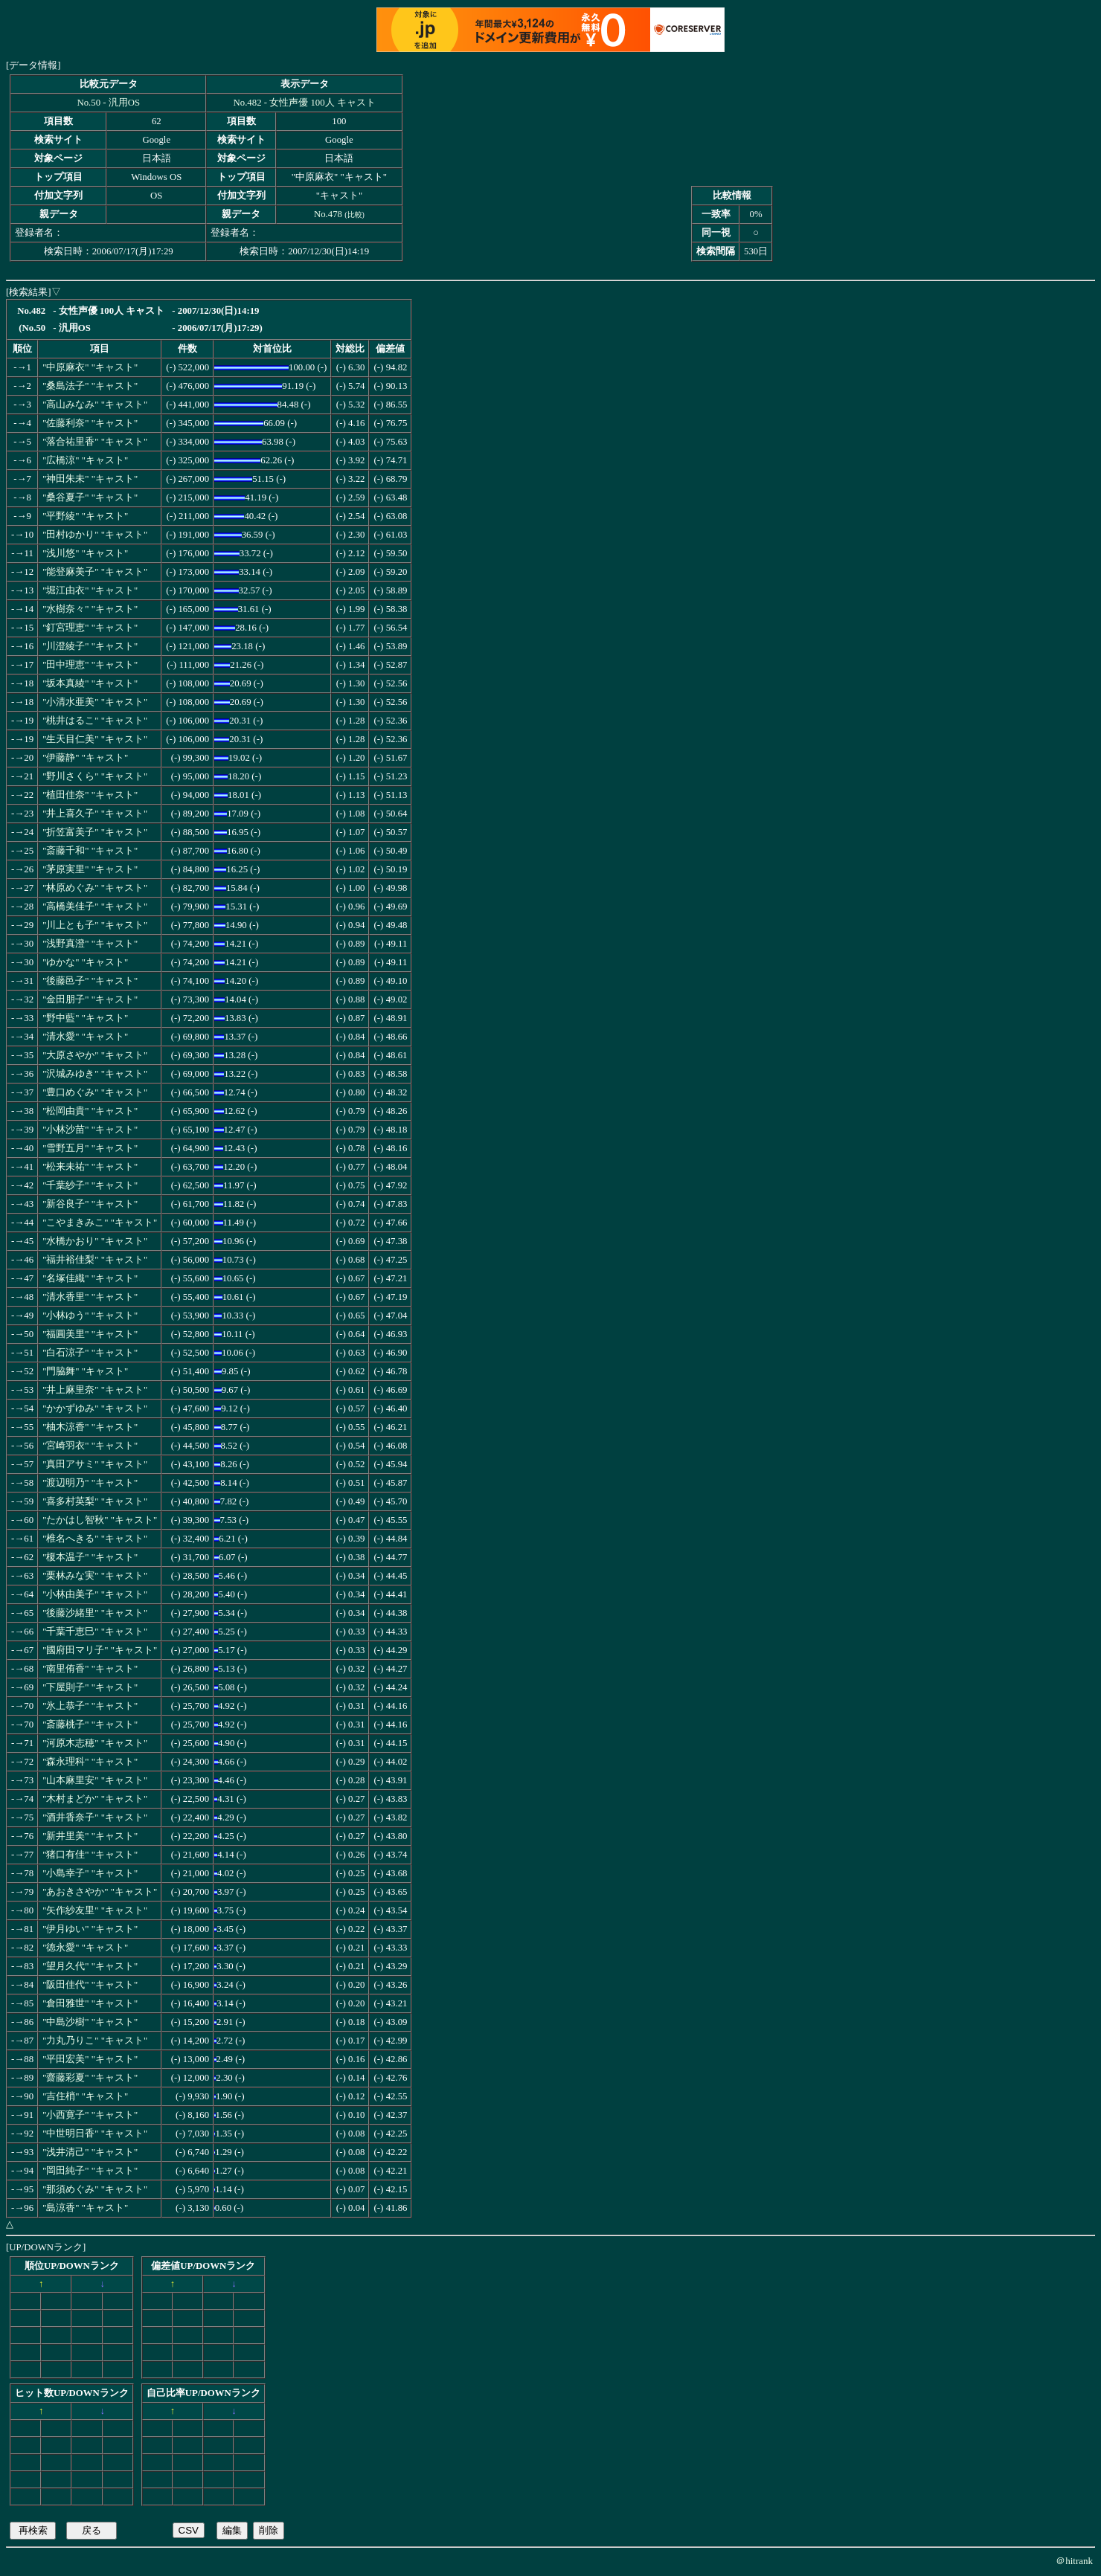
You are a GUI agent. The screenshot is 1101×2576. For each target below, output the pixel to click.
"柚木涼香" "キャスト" (90, 1427)
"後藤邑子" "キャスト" (90, 981)
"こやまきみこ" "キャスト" (99, 1222)
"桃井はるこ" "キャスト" (94, 720)
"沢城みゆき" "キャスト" (94, 1074)
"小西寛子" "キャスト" (90, 2115)
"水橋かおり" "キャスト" (94, 1241)
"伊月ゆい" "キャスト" (90, 1929)
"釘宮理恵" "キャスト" (90, 627)
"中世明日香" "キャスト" (94, 2133)
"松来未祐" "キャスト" (90, 1167)
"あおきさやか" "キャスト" (99, 1892)
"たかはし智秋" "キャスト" (99, 1520)
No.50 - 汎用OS (108, 102)
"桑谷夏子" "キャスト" (90, 497)
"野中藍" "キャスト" (85, 1018)
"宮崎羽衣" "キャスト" (90, 1445)
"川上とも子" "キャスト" (94, 925)
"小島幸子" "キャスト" (90, 1873)
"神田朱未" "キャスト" (90, 479)
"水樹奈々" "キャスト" (90, 609)
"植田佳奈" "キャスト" (90, 795)
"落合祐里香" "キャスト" (94, 442)
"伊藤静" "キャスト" (85, 758)
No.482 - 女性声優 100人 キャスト (305, 102)
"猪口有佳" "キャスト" (90, 1854)
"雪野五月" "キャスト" (90, 1148)
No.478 (328, 214)
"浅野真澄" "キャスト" (90, 943)
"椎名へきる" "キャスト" (94, 1538)
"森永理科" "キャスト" (90, 1761)
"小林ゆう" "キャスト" (90, 1315)
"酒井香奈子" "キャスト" (94, 1817)
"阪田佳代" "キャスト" (90, 1985)
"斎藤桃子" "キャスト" (90, 1724)
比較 (354, 214)
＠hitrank (1074, 2560)
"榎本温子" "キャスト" (90, 1557)
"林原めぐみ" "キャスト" (94, 888)
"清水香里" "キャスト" (90, 1297)
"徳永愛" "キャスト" (85, 1947)
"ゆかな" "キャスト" (85, 962)
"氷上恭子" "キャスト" (90, 1706)
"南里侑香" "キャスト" (90, 1669)
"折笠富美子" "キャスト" (94, 832)
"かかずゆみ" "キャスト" (94, 1408)
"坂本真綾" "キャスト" (90, 683)
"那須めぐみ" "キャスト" (94, 2189)
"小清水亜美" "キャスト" (94, 702)
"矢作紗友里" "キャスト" (94, 1910)
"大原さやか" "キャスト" (94, 1055)
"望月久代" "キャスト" (90, 1966)
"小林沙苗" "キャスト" (90, 1129)
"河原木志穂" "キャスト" (94, 1743)
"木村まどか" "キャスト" (94, 1799)
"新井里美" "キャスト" (90, 1836)
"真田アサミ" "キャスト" (94, 1464)
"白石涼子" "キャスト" (90, 1352)
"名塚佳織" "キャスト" (90, 1278)
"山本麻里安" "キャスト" (94, 1780)
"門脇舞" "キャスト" (85, 1371)
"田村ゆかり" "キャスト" (94, 534)
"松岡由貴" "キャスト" (90, 1111)
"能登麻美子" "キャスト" (94, 572)
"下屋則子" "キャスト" (90, 1687)
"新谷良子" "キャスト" (90, 1204)
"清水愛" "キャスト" (85, 1036)
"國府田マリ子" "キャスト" (99, 1650)
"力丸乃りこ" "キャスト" (94, 2040)
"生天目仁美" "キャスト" (94, 739)
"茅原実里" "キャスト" (90, 869)
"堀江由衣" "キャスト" (90, 590)
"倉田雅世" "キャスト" (90, 2003)
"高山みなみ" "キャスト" (94, 404)
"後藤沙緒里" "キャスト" (94, 1613)
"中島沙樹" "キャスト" (90, 2022)
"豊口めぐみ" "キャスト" (94, 1092)
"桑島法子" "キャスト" (90, 386)
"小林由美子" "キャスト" (94, 1594)
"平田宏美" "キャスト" (90, 2059)
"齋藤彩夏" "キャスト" (90, 2078)
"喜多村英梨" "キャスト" (94, 1501)
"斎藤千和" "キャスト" (90, 851)
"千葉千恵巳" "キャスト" (94, 1631)
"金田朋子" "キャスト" (90, 999)
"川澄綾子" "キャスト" (90, 646)
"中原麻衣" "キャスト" (90, 367)
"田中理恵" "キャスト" (90, 665)
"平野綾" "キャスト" (85, 516)
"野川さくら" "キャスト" (94, 776)
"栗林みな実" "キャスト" (94, 1576)
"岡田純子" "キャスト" (90, 2171)
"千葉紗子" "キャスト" (90, 1185)
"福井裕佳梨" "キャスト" (94, 1260)
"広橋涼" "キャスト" (85, 460)
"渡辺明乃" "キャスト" (90, 1483)
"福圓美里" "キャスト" (90, 1334)
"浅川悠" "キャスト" (85, 553)
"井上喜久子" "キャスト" (94, 813)
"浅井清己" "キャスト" (90, 2152)
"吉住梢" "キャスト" (85, 2096)
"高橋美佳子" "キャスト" (94, 906)
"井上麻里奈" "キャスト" (94, 1390)
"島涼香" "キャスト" (85, 2208)
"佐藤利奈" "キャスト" (90, 423)
